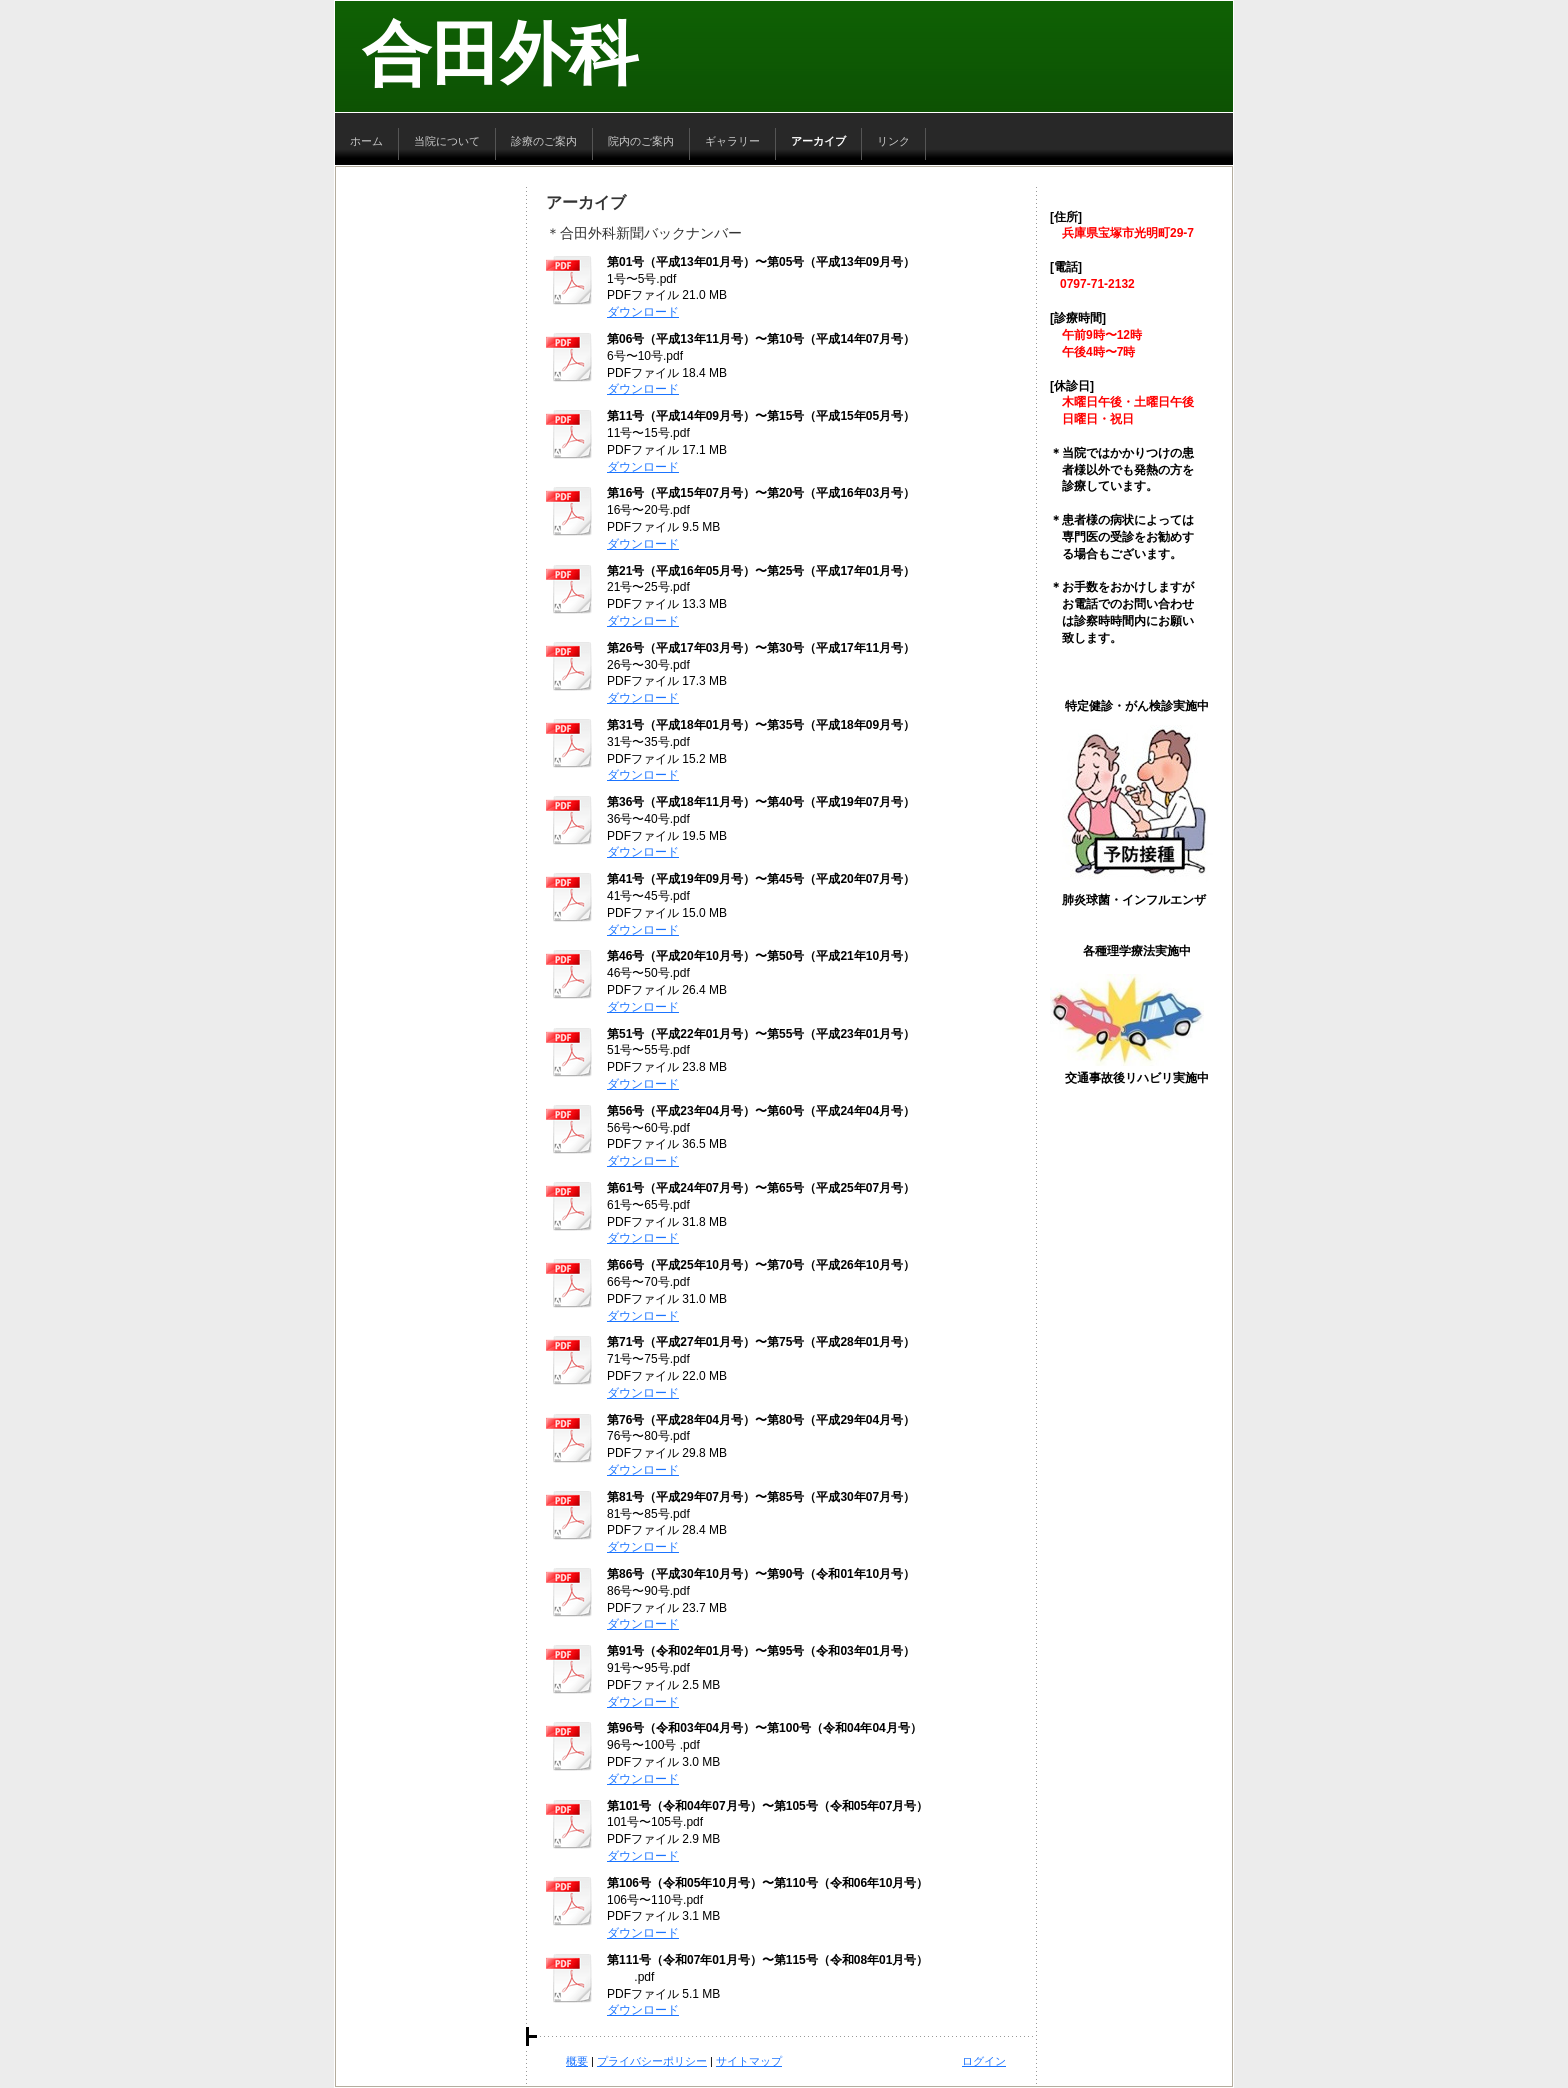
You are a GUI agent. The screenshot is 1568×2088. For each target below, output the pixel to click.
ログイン (984, 2061)
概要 (577, 2061)
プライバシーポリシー (652, 2061)
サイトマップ (749, 2061)
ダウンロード (643, 312)
